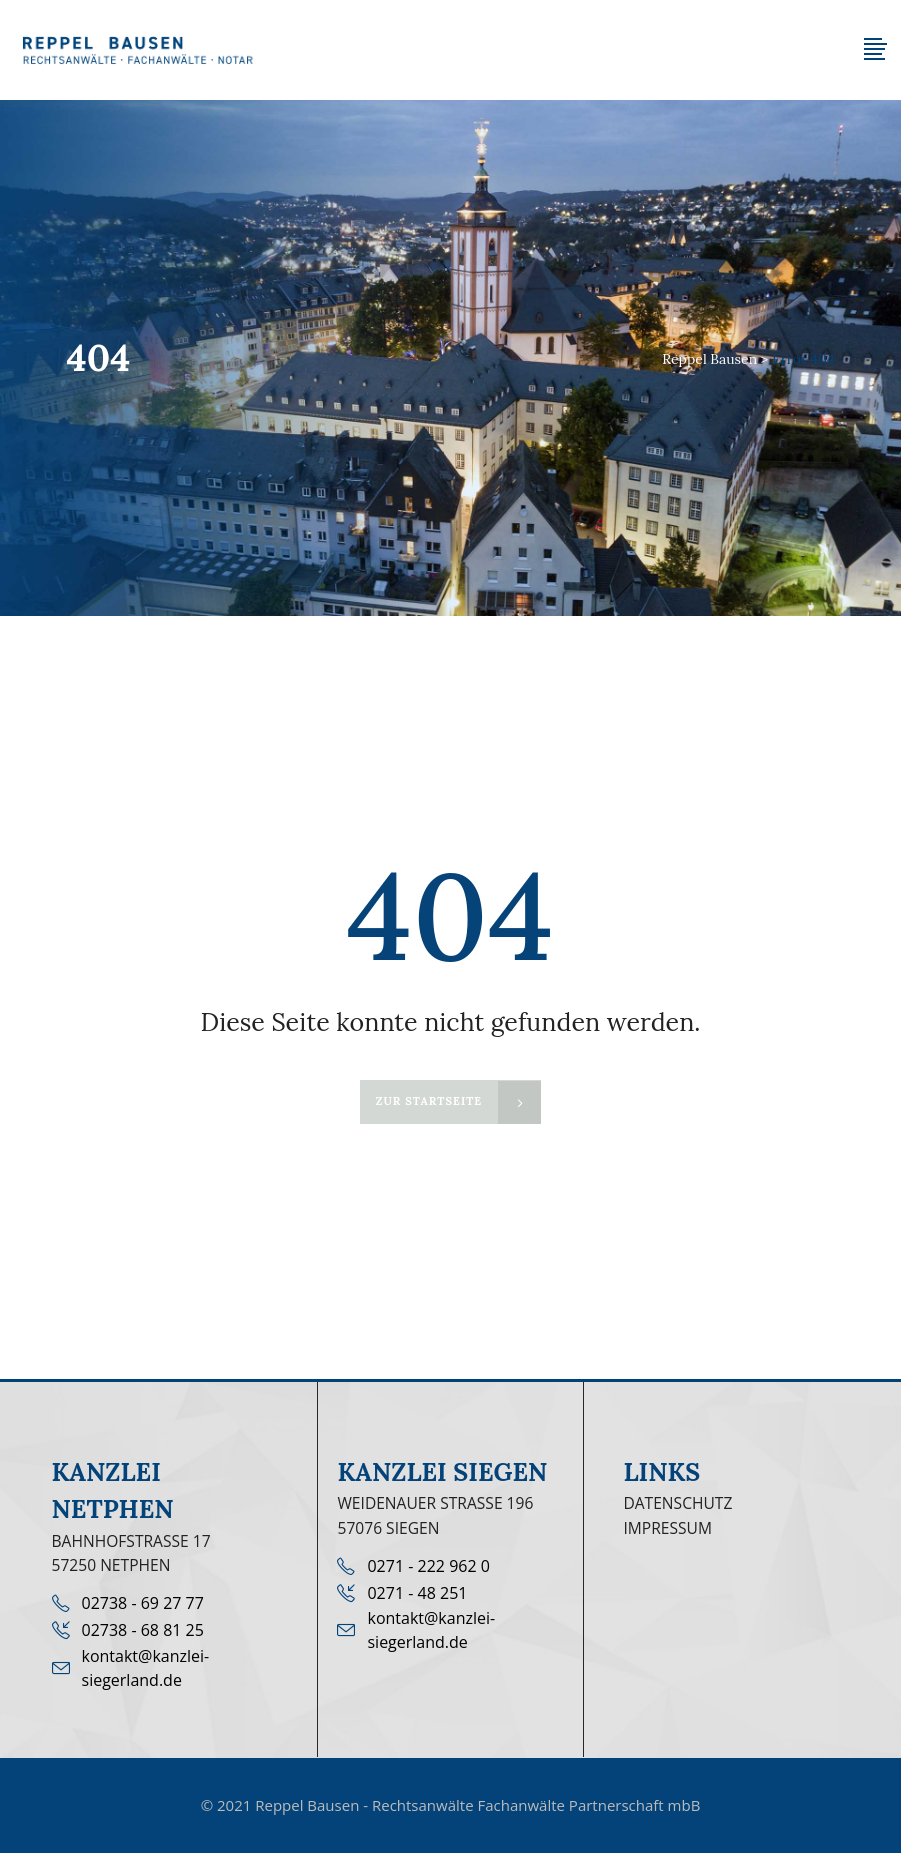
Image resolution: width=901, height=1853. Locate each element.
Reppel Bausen (709, 359)
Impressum (667, 1528)
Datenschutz (677, 1503)
